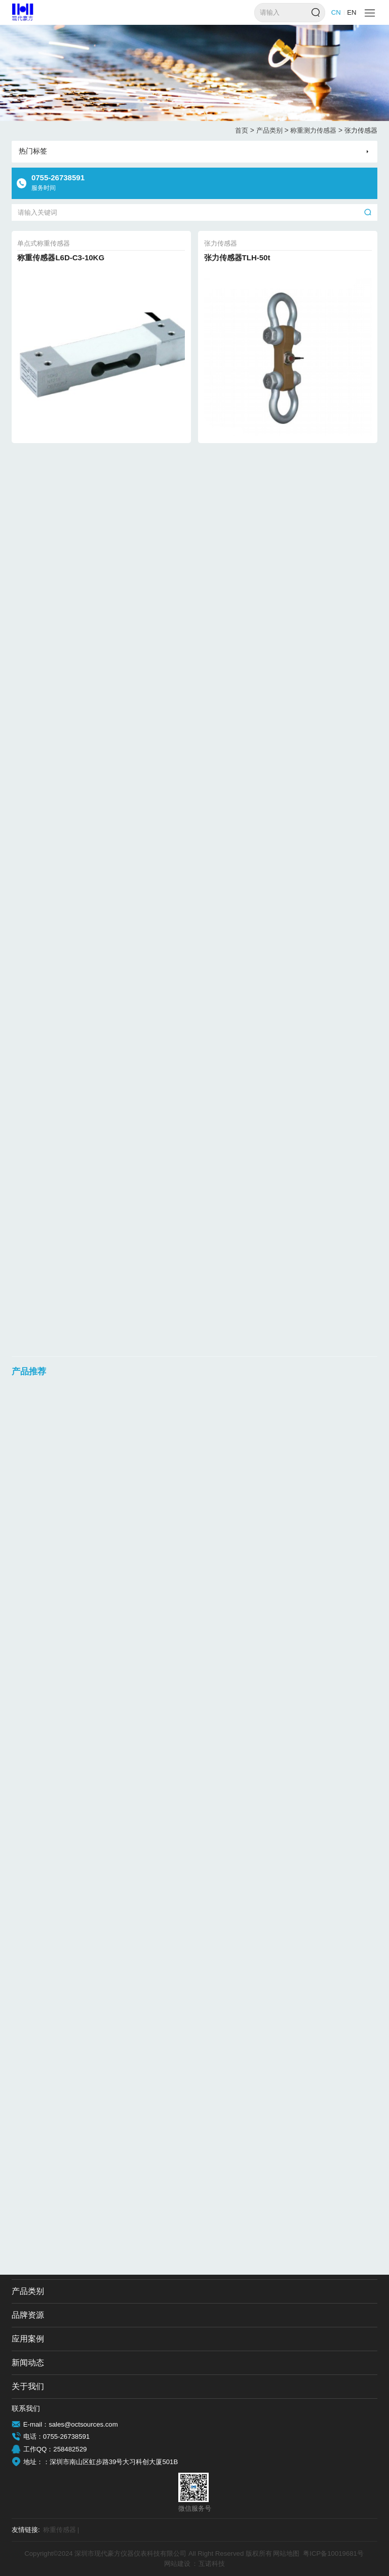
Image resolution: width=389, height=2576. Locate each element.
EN (351, 12)
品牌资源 (28, 2315)
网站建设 (177, 2563)
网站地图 (286, 2553)
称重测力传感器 (316, 130)
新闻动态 (28, 2362)
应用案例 (28, 2338)
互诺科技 (212, 2563)
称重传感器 (61, 2530)
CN (336, 12)
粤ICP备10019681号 (333, 2553)
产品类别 (272, 130)
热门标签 (33, 151)
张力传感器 (360, 130)
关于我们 (28, 2386)
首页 (244, 130)
